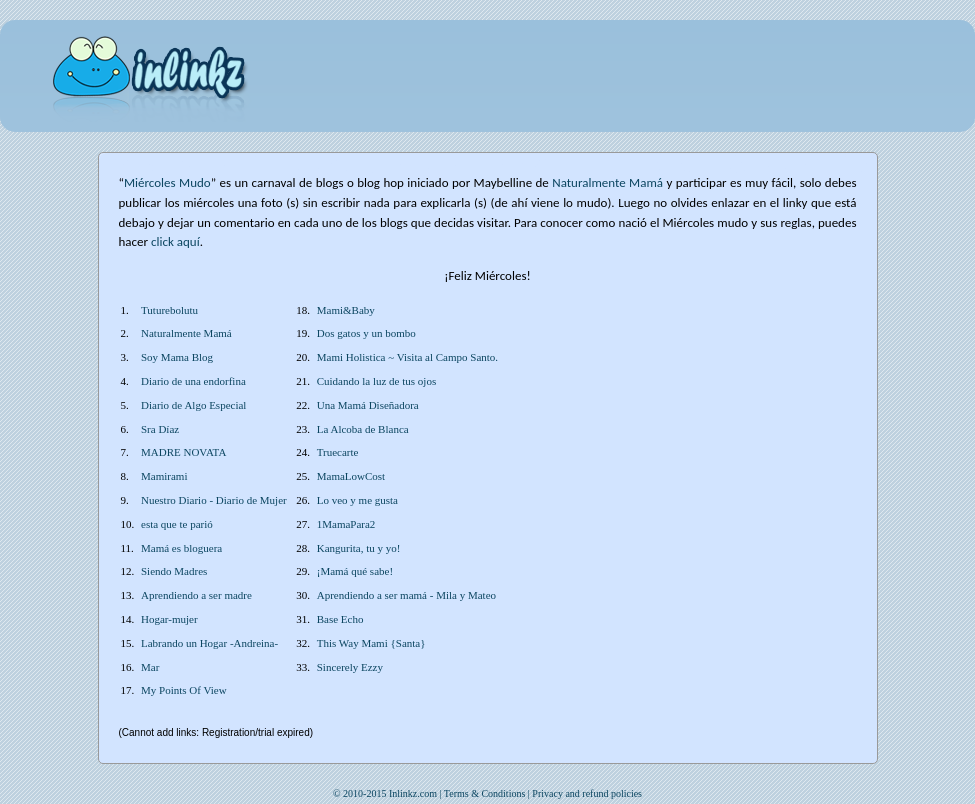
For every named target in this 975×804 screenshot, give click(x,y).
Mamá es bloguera (181, 548)
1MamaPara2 (346, 524)
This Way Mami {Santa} (371, 643)
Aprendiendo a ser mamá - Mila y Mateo (406, 595)
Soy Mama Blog (177, 357)
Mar (150, 667)
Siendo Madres (174, 571)
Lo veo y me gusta (357, 500)
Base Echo (340, 619)
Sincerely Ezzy (350, 667)
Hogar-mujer (169, 619)
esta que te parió (177, 524)
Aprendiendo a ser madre (196, 595)
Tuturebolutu (169, 310)
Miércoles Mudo (167, 182)
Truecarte (338, 452)
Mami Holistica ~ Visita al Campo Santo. (407, 357)
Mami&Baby (346, 310)
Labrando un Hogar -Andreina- (209, 643)
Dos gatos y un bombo (366, 333)
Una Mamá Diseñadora (368, 405)
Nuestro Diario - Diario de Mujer (214, 500)
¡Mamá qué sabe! (355, 571)
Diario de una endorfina (193, 381)
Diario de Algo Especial (193, 405)
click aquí (175, 241)
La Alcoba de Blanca (363, 429)
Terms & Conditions (485, 793)
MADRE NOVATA (183, 452)
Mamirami (164, 476)
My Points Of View (184, 690)
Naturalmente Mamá (186, 333)
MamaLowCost (351, 476)
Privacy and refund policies (587, 793)
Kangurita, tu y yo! (359, 548)
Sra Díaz (160, 429)
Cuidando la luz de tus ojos (376, 381)
